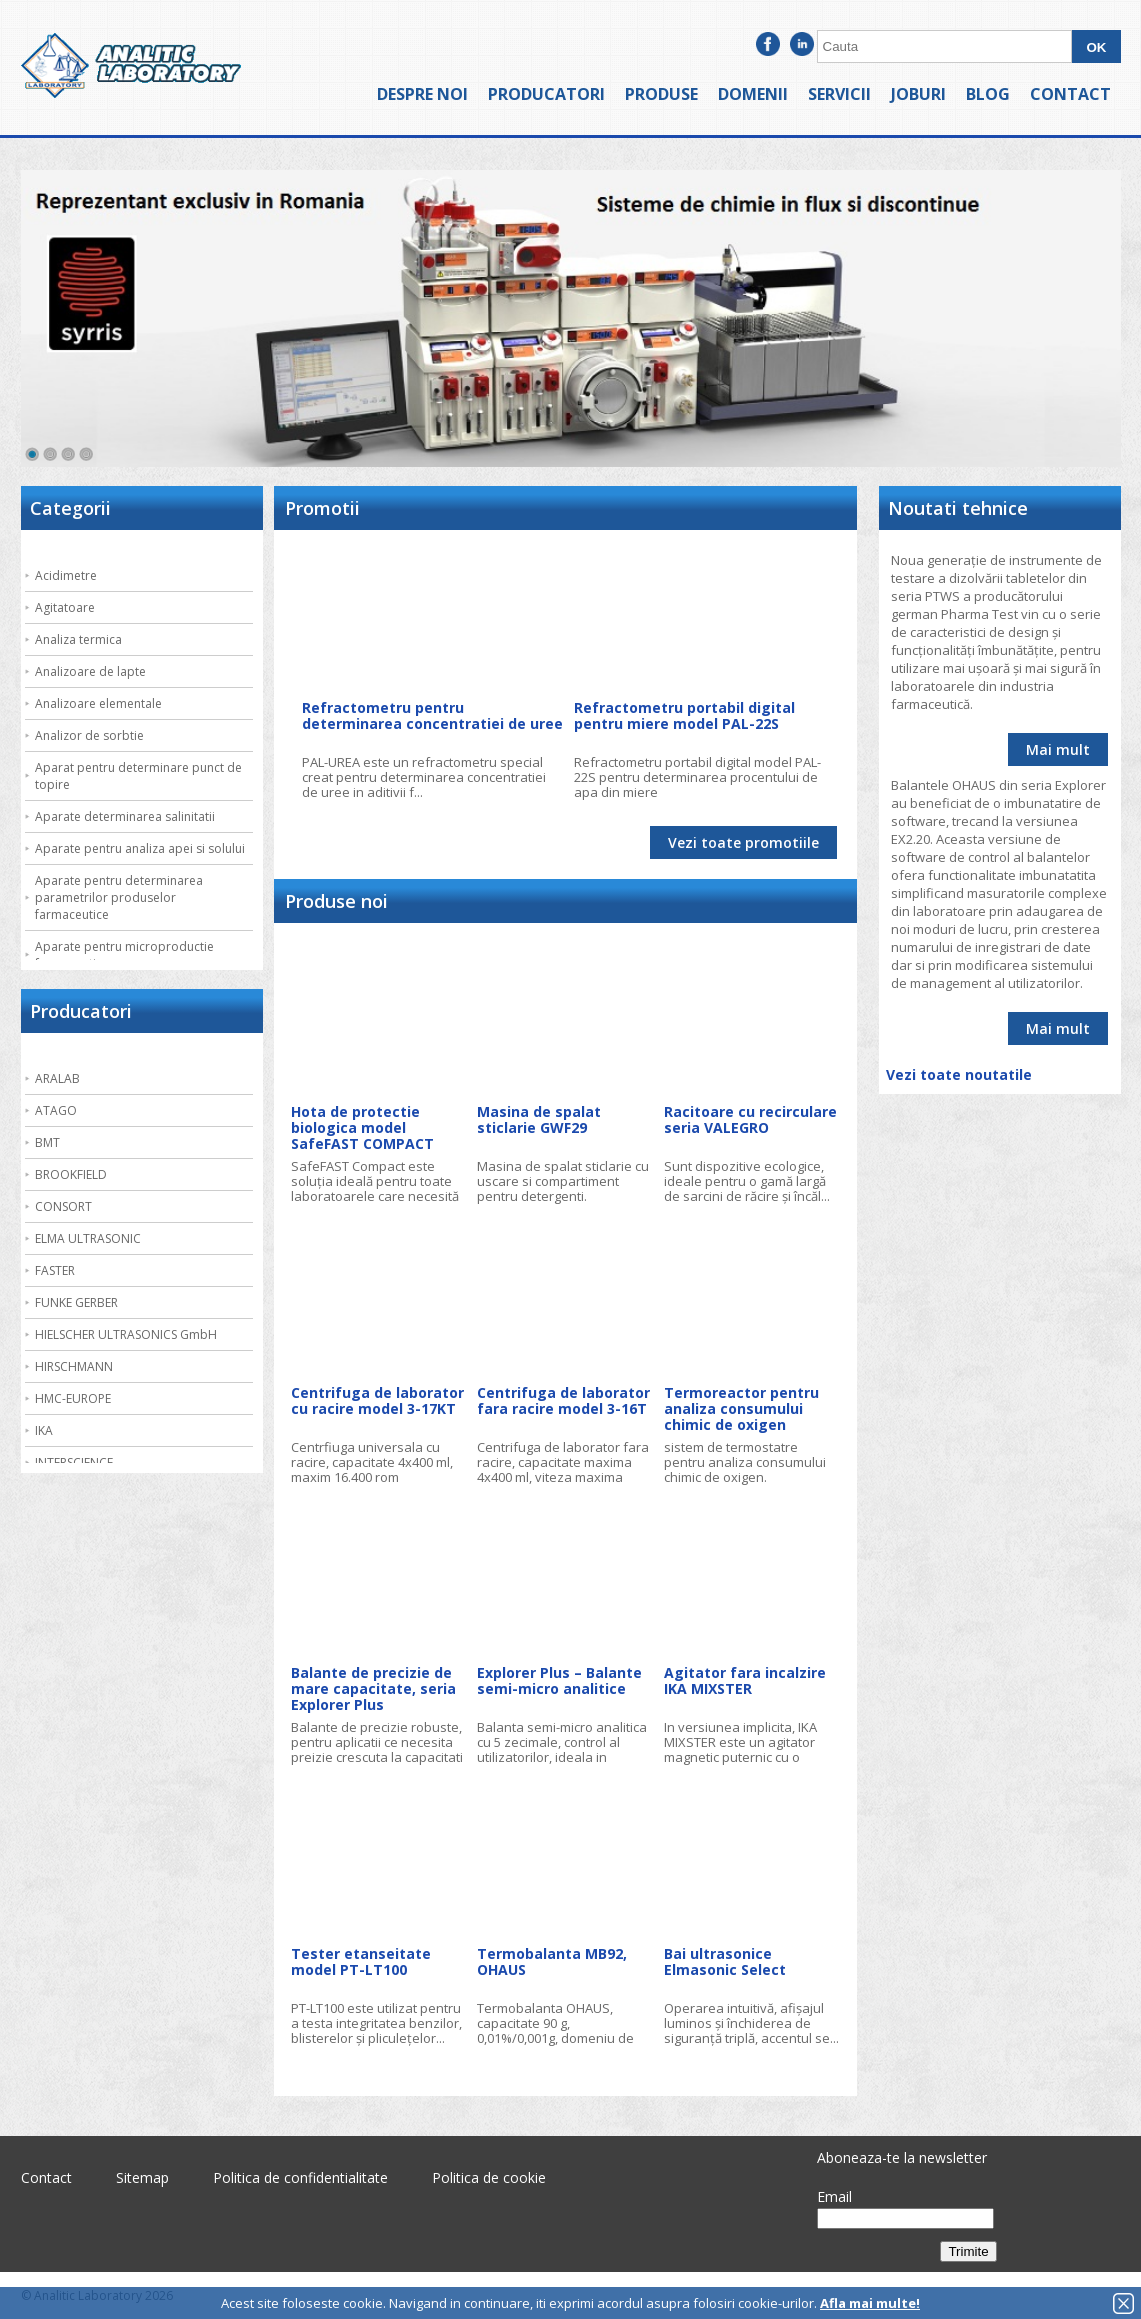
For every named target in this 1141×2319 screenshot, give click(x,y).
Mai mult (1058, 749)
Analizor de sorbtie (89, 735)
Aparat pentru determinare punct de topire (138, 776)
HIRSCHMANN (74, 1366)
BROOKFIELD (71, 1174)
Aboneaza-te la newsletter (902, 2157)
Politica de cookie (489, 2177)
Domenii (753, 94)
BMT (47, 1142)
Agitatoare (65, 607)
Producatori (546, 94)
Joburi (918, 94)
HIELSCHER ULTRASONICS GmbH (126, 1334)
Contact (1070, 94)
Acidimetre (66, 575)
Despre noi (422, 94)
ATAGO (56, 1110)
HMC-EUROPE (73, 1398)
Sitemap (142, 2177)
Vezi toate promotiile (743, 842)
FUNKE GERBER (76, 1302)
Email (834, 2196)
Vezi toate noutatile (959, 1074)
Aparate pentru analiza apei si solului (140, 848)
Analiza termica (78, 639)
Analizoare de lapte (90, 671)
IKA (44, 1430)
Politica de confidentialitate (300, 2177)
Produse (661, 94)
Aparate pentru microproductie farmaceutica (124, 955)
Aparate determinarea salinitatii (125, 816)
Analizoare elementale (98, 703)
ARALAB (57, 1078)
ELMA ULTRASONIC (88, 1238)
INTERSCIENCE (74, 1462)
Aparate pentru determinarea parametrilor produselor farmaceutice (119, 897)
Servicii (839, 94)
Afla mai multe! (870, 2303)
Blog (988, 94)
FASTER (55, 1270)
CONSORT (63, 1206)
